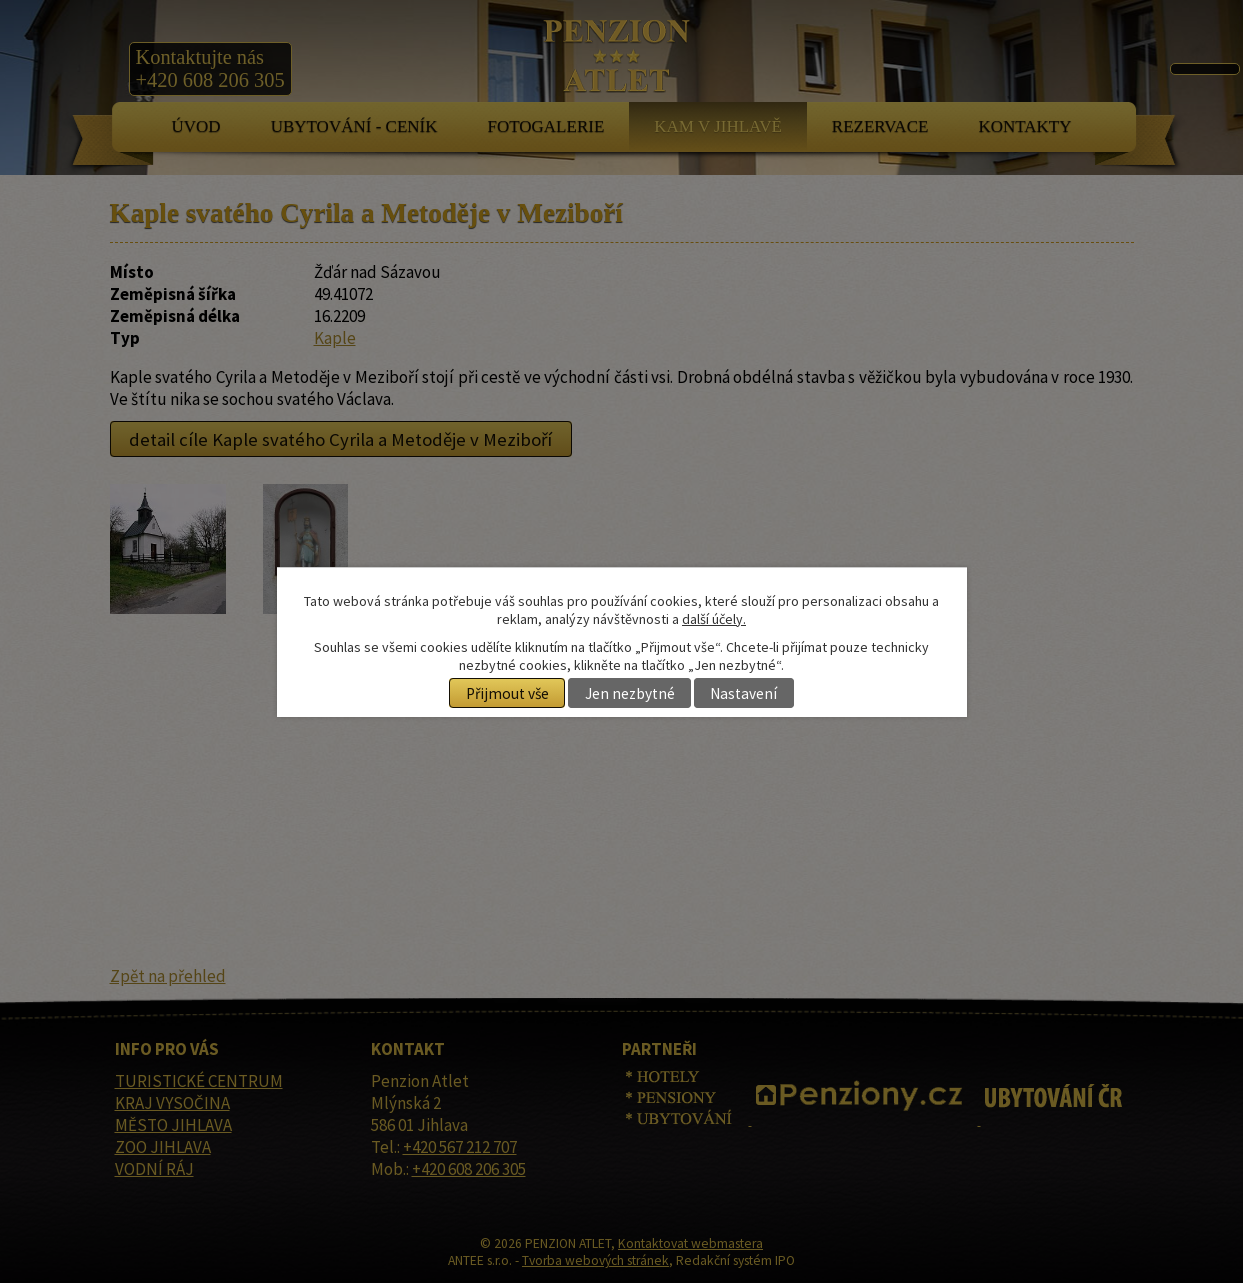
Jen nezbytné (630, 693)
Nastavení (743, 693)
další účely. (714, 619)
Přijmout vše (507, 693)
